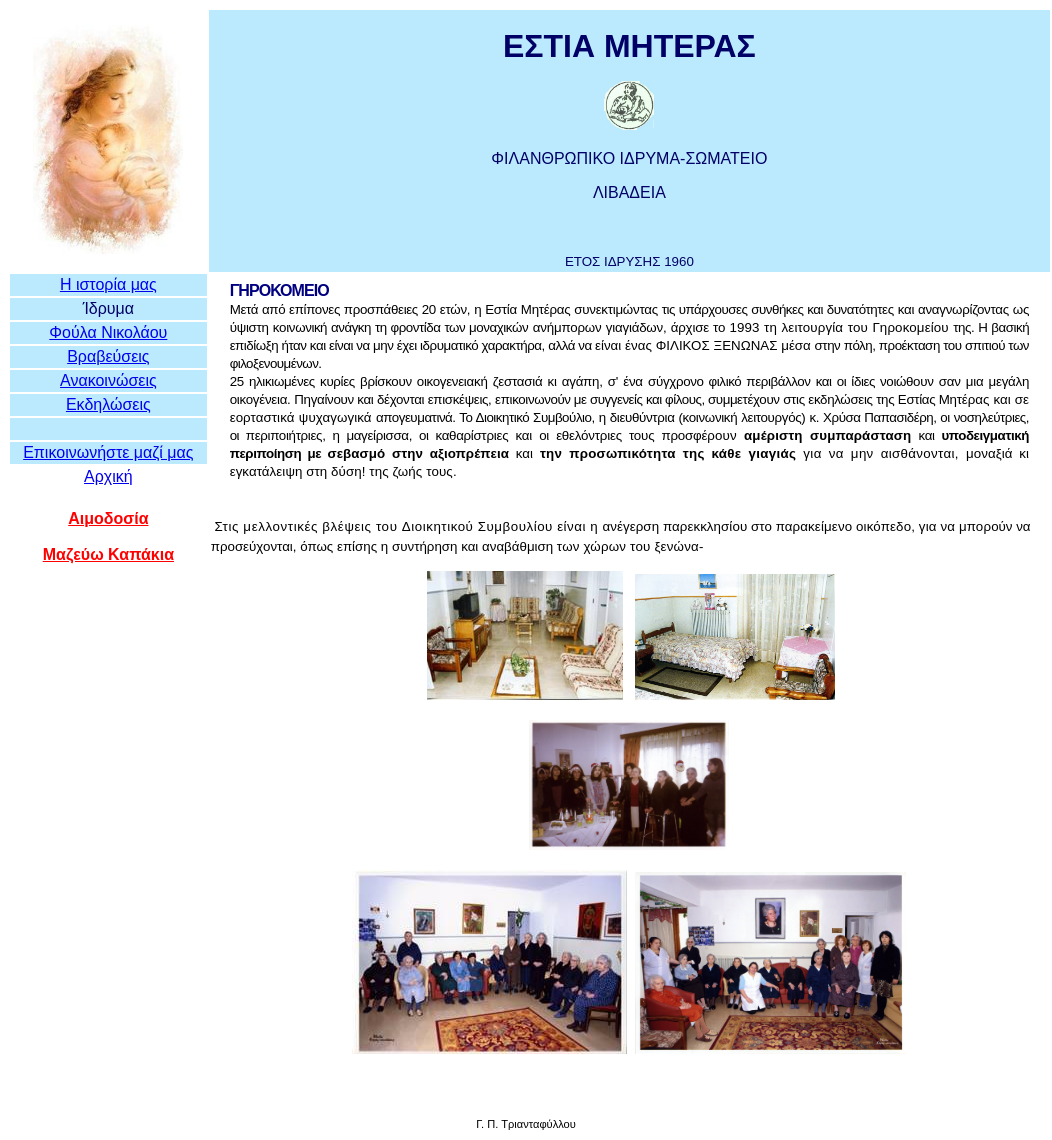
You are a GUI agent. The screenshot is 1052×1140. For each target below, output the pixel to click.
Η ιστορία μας (108, 284)
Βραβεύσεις (108, 356)
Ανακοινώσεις (108, 380)
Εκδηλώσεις (108, 404)
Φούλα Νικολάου (108, 332)
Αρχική (108, 476)
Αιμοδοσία (108, 518)
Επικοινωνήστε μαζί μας (108, 452)
